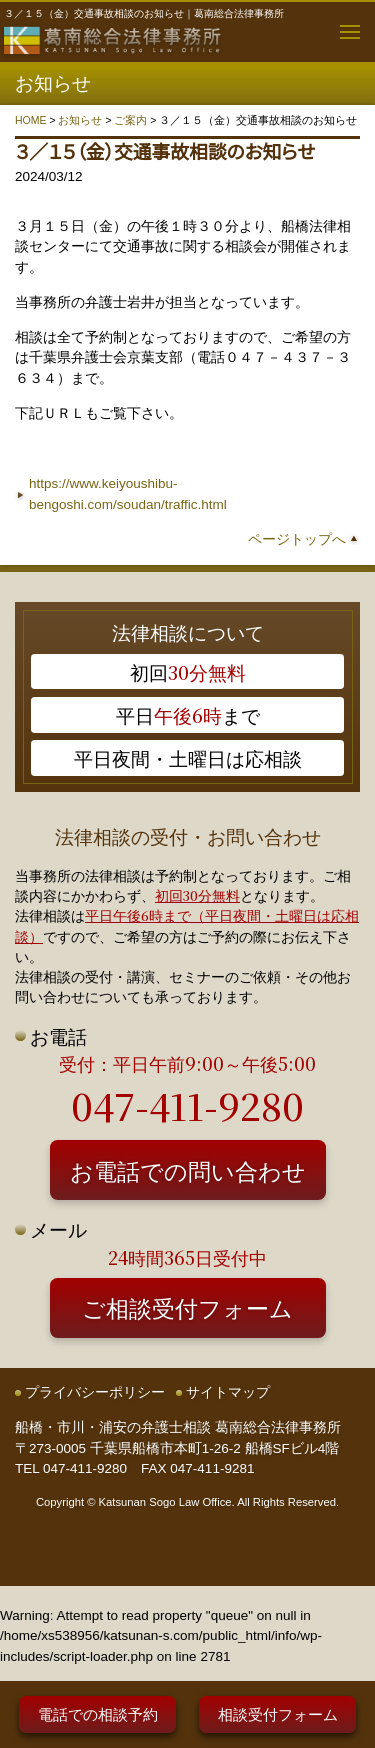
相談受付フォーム (278, 1713)
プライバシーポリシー (95, 1392)
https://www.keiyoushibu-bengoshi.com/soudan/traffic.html (128, 493)
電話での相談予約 (98, 1713)
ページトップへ (297, 539)
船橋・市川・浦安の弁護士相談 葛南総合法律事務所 (178, 1427)
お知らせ (80, 120)
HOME (31, 120)
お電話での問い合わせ (188, 1170)
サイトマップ (228, 1392)
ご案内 (130, 120)
